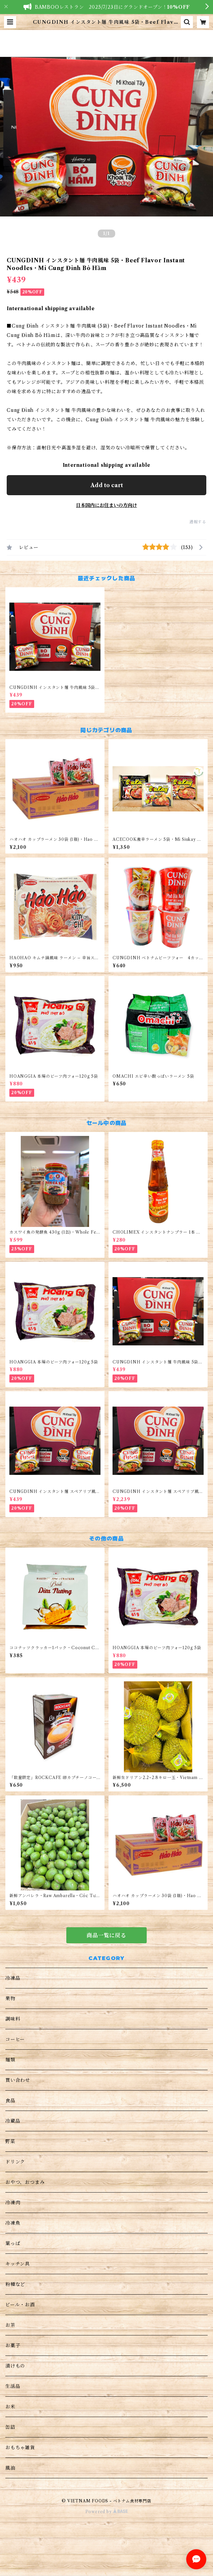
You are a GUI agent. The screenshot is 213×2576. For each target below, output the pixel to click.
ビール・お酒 (20, 2305)
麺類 (10, 2060)
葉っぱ (12, 2243)
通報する (197, 521)
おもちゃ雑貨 (20, 2448)
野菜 (10, 2141)
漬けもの (15, 2366)
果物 (10, 1998)
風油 (10, 2468)
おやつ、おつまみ (25, 2182)
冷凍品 (12, 1978)
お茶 (10, 2325)
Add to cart (106, 485)
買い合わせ (17, 2080)
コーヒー (15, 2039)
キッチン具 (17, 2264)
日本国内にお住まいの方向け (106, 505)
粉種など (15, 2284)
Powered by (106, 2511)
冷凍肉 (12, 2203)
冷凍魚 (12, 2223)
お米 (10, 2407)
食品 (10, 2101)
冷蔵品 (12, 2121)
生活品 (12, 2386)
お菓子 (12, 2345)
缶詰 (10, 2427)
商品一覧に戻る (106, 1935)
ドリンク (15, 2162)
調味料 (12, 2019)
